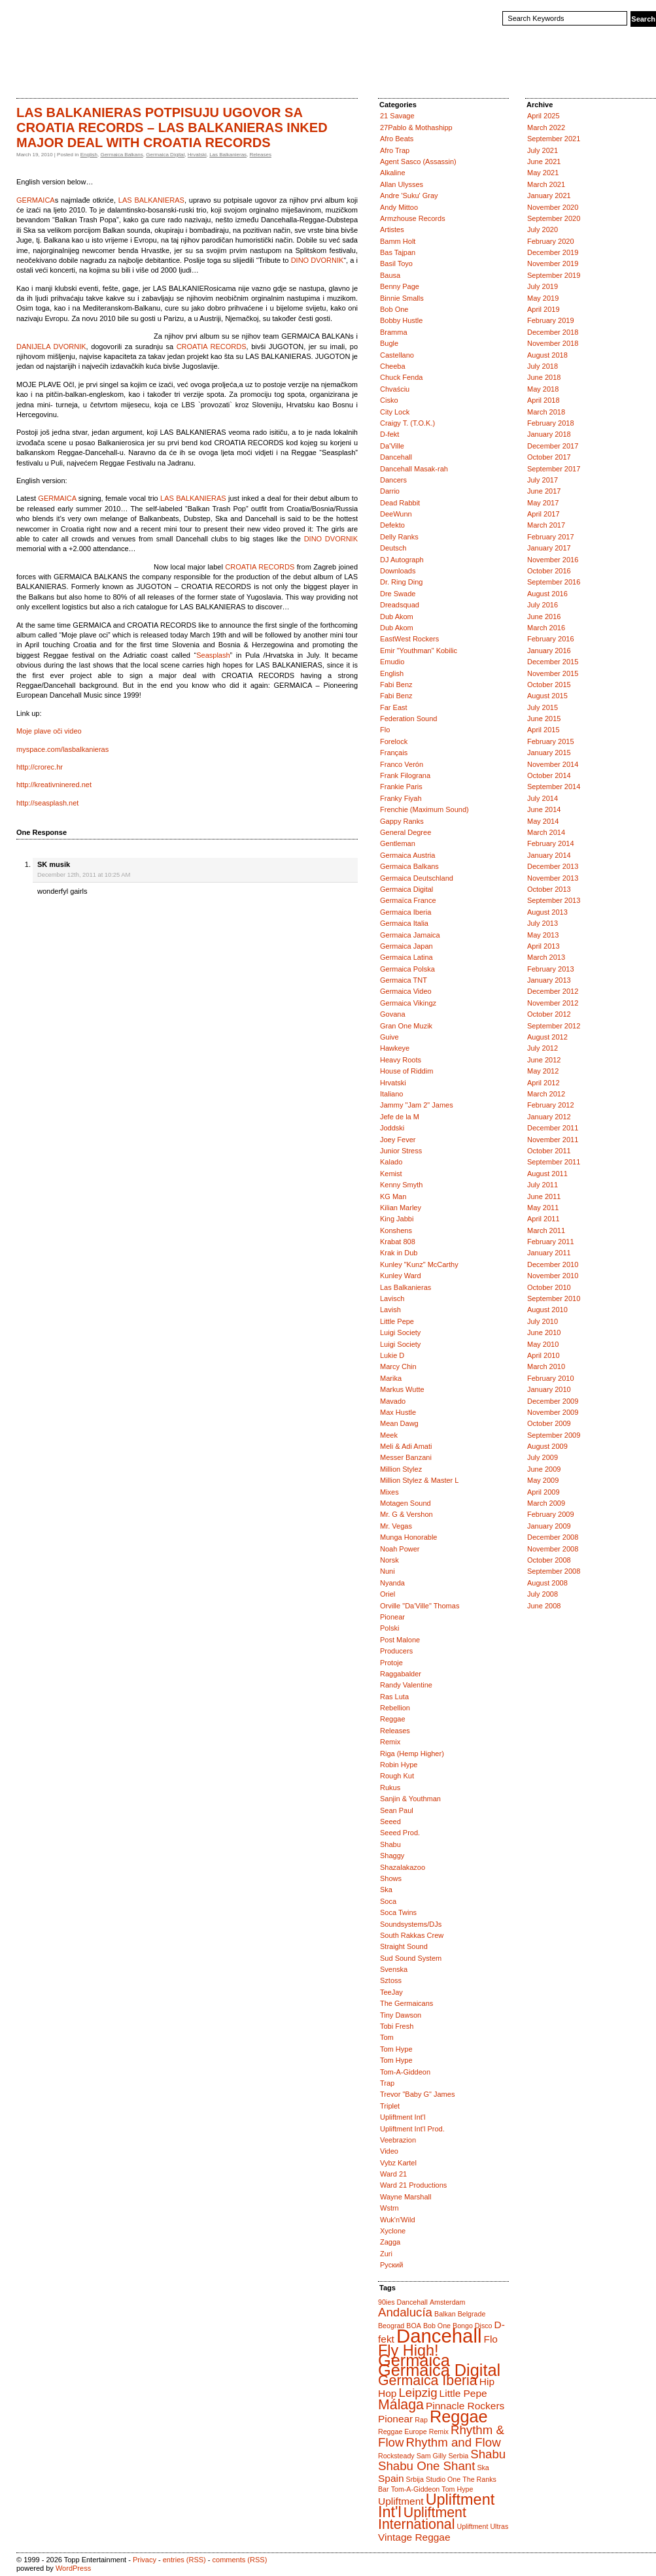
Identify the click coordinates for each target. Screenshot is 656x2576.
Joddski (392, 1128)
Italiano (391, 1094)
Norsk (389, 1560)
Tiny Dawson (400, 2015)
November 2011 (552, 1140)
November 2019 (552, 263)
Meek (389, 1435)
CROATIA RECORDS (212, 346)
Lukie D (392, 1355)
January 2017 (549, 548)
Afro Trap (394, 150)
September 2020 (553, 218)
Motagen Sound (405, 1503)
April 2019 (543, 309)
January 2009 (549, 1526)
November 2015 (552, 673)
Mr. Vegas (396, 1526)
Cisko (389, 400)
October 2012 (549, 1014)
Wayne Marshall (405, 2197)
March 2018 (546, 412)
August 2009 (547, 1446)
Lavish (390, 1309)
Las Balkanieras (228, 155)
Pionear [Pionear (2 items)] (395, 2418)
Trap (387, 2083)
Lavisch (392, 1298)
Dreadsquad (399, 605)
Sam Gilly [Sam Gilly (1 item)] (432, 2456)
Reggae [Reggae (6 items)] (459, 2416)
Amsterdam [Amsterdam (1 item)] (447, 2302)
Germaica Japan (406, 946)
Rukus (390, 1787)
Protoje (391, 1663)
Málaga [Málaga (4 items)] (401, 2405)
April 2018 (543, 400)
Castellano (397, 355)
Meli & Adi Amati (406, 1446)
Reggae (393, 1719)
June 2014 (544, 809)
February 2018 (550, 423)
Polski (389, 1628)
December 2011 (552, 1128)
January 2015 (549, 752)
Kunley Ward (400, 1276)
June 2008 (544, 1606)
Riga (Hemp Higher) (412, 1753)
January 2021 (549, 195)
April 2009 (543, 1492)
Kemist (391, 1174)
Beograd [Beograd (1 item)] (391, 2326)
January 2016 (549, 650)
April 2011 (543, 1219)
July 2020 (542, 229)
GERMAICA (35, 200)
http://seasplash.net (47, 803)
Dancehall (396, 457)
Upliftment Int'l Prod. (412, 2129)
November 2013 (552, 878)
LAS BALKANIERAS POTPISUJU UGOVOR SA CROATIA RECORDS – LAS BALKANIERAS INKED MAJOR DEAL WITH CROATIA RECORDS (172, 127)
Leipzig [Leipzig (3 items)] (417, 2392)
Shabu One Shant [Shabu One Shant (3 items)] (426, 2466)
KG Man (393, 1196)
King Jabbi (396, 1219)
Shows (391, 1878)
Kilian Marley (400, 1208)
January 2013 (549, 980)
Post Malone (400, 1640)
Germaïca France (408, 900)
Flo (385, 730)
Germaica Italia (404, 923)
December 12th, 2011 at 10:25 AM (83, 875)
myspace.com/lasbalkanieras (62, 749)
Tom (387, 2037)
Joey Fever (397, 1140)
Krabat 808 (397, 1242)
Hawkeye (394, 1048)
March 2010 (546, 1366)
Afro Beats (396, 139)
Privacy (144, 2560)
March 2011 (546, 1230)
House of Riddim (406, 1071)
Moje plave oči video (49, 731)
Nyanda (392, 1583)
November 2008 (552, 1549)
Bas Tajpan (397, 252)
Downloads (397, 571)
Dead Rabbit (400, 503)
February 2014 (550, 843)
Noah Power (400, 1549)
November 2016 (552, 560)
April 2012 (543, 1083)
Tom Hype (396, 2049)
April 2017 (543, 514)
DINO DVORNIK (317, 260)
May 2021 (543, 173)
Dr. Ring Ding (401, 582)
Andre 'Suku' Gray (409, 195)
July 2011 (542, 1185)
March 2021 (546, 184)
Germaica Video (406, 991)
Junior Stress (401, 1151)
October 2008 (549, 1560)
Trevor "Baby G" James (417, 2094)
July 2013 (542, 923)
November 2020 (552, 207)
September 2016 (553, 582)
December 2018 (552, 332)
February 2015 (550, 741)
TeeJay (391, 1992)
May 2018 (543, 389)
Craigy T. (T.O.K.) (407, 423)
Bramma (393, 332)
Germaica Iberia (405, 912)
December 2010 (552, 1264)
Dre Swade (397, 594)
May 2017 (543, 503)
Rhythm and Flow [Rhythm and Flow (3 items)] (453, 2442)
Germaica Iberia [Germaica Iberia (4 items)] (427, 2380)
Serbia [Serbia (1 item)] (458, 2456)
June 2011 (544, 1196)
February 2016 (550, 639)
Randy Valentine (406, 1685)
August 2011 (547, 1174)
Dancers (393, 480)
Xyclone (393, 2231)
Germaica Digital (165, 155)
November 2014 (552, 764)
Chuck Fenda (401, 377)
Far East (393, 707)
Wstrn (389, 2208)
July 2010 (542, 1321)
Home (30, 74)
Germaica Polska (407, 969)
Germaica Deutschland (416, 878)
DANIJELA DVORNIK (51, 346)
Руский (391, 2265)
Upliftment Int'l (402, 2117)
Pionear (392, 1617)
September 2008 (553, 1571)
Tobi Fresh (396, 2026)
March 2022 (546, 127)
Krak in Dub (398, 1253)
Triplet (390, 2106)
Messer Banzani (406, 1457)
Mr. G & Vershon (406, 1514)
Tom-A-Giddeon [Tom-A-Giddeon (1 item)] (415, 2489)
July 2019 (542, 286)
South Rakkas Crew (411, 1935)
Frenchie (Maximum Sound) (424, 809)
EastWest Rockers (409, 639)
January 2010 (549, 1389)
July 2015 (542, 707)
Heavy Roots (400, 1060)
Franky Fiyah (401, 798)
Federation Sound (408, 718)
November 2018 (552, 343)
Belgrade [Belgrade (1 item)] (472, 2314)
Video (389, 2151)
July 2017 (542, 480)
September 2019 (553, 275)
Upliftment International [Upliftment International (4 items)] (422, 2518)
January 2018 (549, 434)
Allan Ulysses (401, 184)
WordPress (73, 2568)
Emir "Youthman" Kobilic (418, 650)
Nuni (387, 1571)
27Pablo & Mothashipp (416, 127)
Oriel (387, 1594)
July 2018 (542, 366)
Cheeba (393, 366)
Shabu (390, 1844)
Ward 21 (393, 2174)
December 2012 (552, 991)
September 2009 (553, 1435)
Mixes (389, 1492)
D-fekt (389, 434)
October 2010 (549, 1287)
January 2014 (549, 855)
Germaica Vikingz (408, 1003)
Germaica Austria (407, 855)
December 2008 (552, 1537)
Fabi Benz (396, 684)
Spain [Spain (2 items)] (391, 2478)
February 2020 (550, 241)
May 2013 (543, 935)
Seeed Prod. (400, 1833)
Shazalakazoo (402, 1867)
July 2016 (542, 605)
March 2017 (546, 525)
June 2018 (544, 377)
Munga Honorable (408, 1537)
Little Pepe (397, 1321)
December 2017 (552, 446)
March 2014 (546, 832)
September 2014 (553, 786)
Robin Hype (398, 1765)
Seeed (390, 1821)
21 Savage (397, 116)
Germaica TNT (403, 980)
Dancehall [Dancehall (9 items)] (438, 2336)
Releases (260, 155)
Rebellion (395, 1708)
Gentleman (397, 843)
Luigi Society (400, 1332)
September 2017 (553, 469)
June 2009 (544, 1469)
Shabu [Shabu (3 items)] (488, 2454)
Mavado (393, 1401)
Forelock (393, 741)
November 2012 (552, 1003)
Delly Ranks (399, 537)
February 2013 (550, 969)
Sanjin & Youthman (410, 1799)
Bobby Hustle (401, 320)
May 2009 (543, 1480)
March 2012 (546, 1094)
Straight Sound (404, 1946)
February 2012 (550, 1105)
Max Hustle (398, 1412)
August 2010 (547, 1309)
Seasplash (213, 655)
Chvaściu (394, 389)
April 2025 (543, 116)
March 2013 (546, 957)
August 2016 (547, 594)
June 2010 (544, 1332)
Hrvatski (197, 155)
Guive (389, 1037)
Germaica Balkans (121, 155)
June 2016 (544, 616)
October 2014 (549, 775)
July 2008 (542, 1594)
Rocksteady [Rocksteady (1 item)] (396, 2456)
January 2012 (549, 1117)
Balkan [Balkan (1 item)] (445, 2314)
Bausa (390, 275)
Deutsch (393, 548)
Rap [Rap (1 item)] (421, 2420)
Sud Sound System (410, 1958)
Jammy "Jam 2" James (416, 1105)
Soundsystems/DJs (410, 1924)
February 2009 (550, 1514)
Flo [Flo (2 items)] (490, 2339)
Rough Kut (397, 1776)
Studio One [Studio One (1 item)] (443, 2479)
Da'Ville (392, 446)
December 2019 (552, 252)
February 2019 (550, 320)
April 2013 (543, 946)
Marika (391, 1378)
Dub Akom (396, 616)
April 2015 (543, 730)
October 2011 (549, 1151)
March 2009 (546, 1503)
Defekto (392, 525)
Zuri (386, 2254)
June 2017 (544, 491)
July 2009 (542, 1457)
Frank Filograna (405, 775)
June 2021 (544, 161)
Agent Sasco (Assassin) (418, 161)
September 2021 (553, 139)
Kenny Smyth (401, 1185)
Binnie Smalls (402, 298)
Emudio (392, 662)
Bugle (389, 343)
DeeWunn (396, 514)
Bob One (394, 309)
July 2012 (542, 1048)
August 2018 (547, 355)
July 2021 (542, 150)
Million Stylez (401, 1469)
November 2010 (552, 1276)
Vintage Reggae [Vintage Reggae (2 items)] (414, 2537)
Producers (396, 1651)
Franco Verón (401, 764)
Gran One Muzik (406, 1026)
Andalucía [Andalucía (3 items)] (405, 2312)
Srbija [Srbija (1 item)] (415, 2479)
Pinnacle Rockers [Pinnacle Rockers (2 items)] (465, 2405)
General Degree (405, 832)
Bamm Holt (397, 241)
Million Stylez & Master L (419, 1480)
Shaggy (392, 1855)
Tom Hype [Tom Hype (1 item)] (457, 2489)
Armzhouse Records (412, 218)
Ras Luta (394, 1697)
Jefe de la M (399, 1117)
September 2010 (553, 1298)
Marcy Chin (398, 1366)
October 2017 (549, 457)
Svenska (393, 1969)
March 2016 (546, 628)
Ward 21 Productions (413, 2185)
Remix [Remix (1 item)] (439, 2431)
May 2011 (543, 1208)
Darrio (390, 491)
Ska (386, 1889)
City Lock (394, 412)
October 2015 (549, 684)
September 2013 (553, 900)
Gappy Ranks (402, 821)
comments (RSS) (240, 2560)
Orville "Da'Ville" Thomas (419, 1606)
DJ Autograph (402, 560)
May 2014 (543, 821)
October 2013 (549, 889)
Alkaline (393, 173)
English (88, 155)
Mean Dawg (399, 1423)
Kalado (391, 1162)
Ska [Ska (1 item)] (483, 2467)
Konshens (396, 1230)
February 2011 (550, 1242)
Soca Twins (398, 1912)
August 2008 (547, 1583)
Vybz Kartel (398, 2163)
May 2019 (543, 298)
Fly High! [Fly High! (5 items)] (408, 2350)
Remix (390, 1742)
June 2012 (544, 1060)
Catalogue (70, 74)
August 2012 (547, 1037)
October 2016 (549, 571)
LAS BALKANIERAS (151, 200)
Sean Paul (396, 1810)
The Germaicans (406, 2003)
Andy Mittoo (399, 207)
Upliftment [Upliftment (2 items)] (401, 2501)
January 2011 (549, 1253)
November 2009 (552, 1412)
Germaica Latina (406, 957)
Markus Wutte (402, 1389)
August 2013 (547, 912)
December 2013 (552, 866)
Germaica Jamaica (410, 935)
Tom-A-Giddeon (405, 2072)
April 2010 (543, 1355)
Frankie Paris (401, 786)
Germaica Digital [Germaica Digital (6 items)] (439, 2370)
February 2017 (550, 537)
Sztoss (391, 1980)
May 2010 (543, 1344)
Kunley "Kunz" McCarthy (419, 1264)
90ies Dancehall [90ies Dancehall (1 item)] (403, 2302)
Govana (393, 1014)
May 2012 (543, 1071)
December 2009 (552, 1401)
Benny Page (399, 286)
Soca (388, 1901)
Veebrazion (398, 2140)
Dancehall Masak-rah (414, 469)
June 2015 (544, 718)
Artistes (392, 229)
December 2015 (552, 662)
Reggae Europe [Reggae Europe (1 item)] (402, 2431)
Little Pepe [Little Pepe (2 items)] (463, 2393)
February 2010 (550, 1378)
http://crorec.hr (39, 767)
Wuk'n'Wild (397, 2220)
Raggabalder (400, 1674)
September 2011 (553, 1162)
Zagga (390, 2242)
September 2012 (553, 1026)
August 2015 (547, 696)
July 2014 (542, 798)
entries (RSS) (184, 2560)
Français (393, 752)
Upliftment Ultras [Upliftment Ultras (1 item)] (482, 2526)
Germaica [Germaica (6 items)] (414, 2360)
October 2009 (549, 1423)
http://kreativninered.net (54, 784)
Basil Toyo (396, 263)
